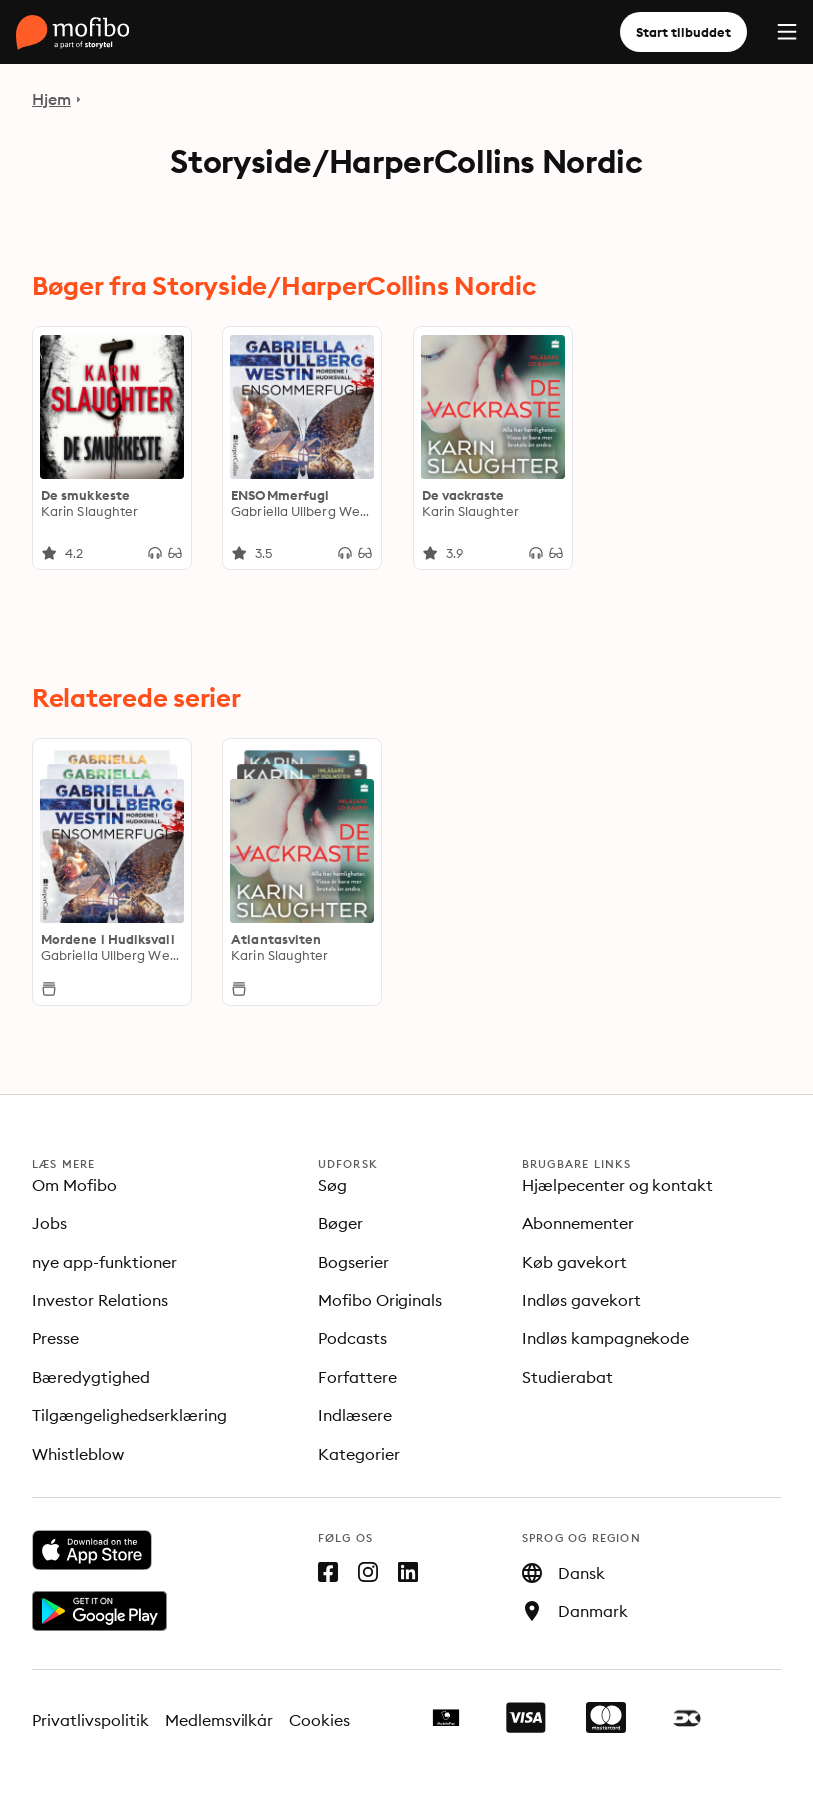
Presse (55, 1338)
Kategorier (359, 1454)
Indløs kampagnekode (606, 1338)
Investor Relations (100, 1300)
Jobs (49, 1223)
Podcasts (352, 1338)
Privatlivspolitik (90, 1720)
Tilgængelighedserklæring (129, 1415)
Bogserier (353, 1262)
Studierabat (567, 1377)
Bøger (340, 1223)
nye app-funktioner (104, 1262)
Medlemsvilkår (219, 1720)
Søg (332, 1185)
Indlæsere (355, 1415)
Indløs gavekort (581, 1300)
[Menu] (787, 32)
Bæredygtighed (91, 1377)
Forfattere (357, 1377)
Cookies (319, 1720)
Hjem (51, 99)
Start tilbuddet (683, 32)
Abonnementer (578, 1223)
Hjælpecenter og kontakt (618, 1185)
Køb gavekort (574, 1262)
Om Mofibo (74, 1185)
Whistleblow (78, 1454)
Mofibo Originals (380, 1300)
